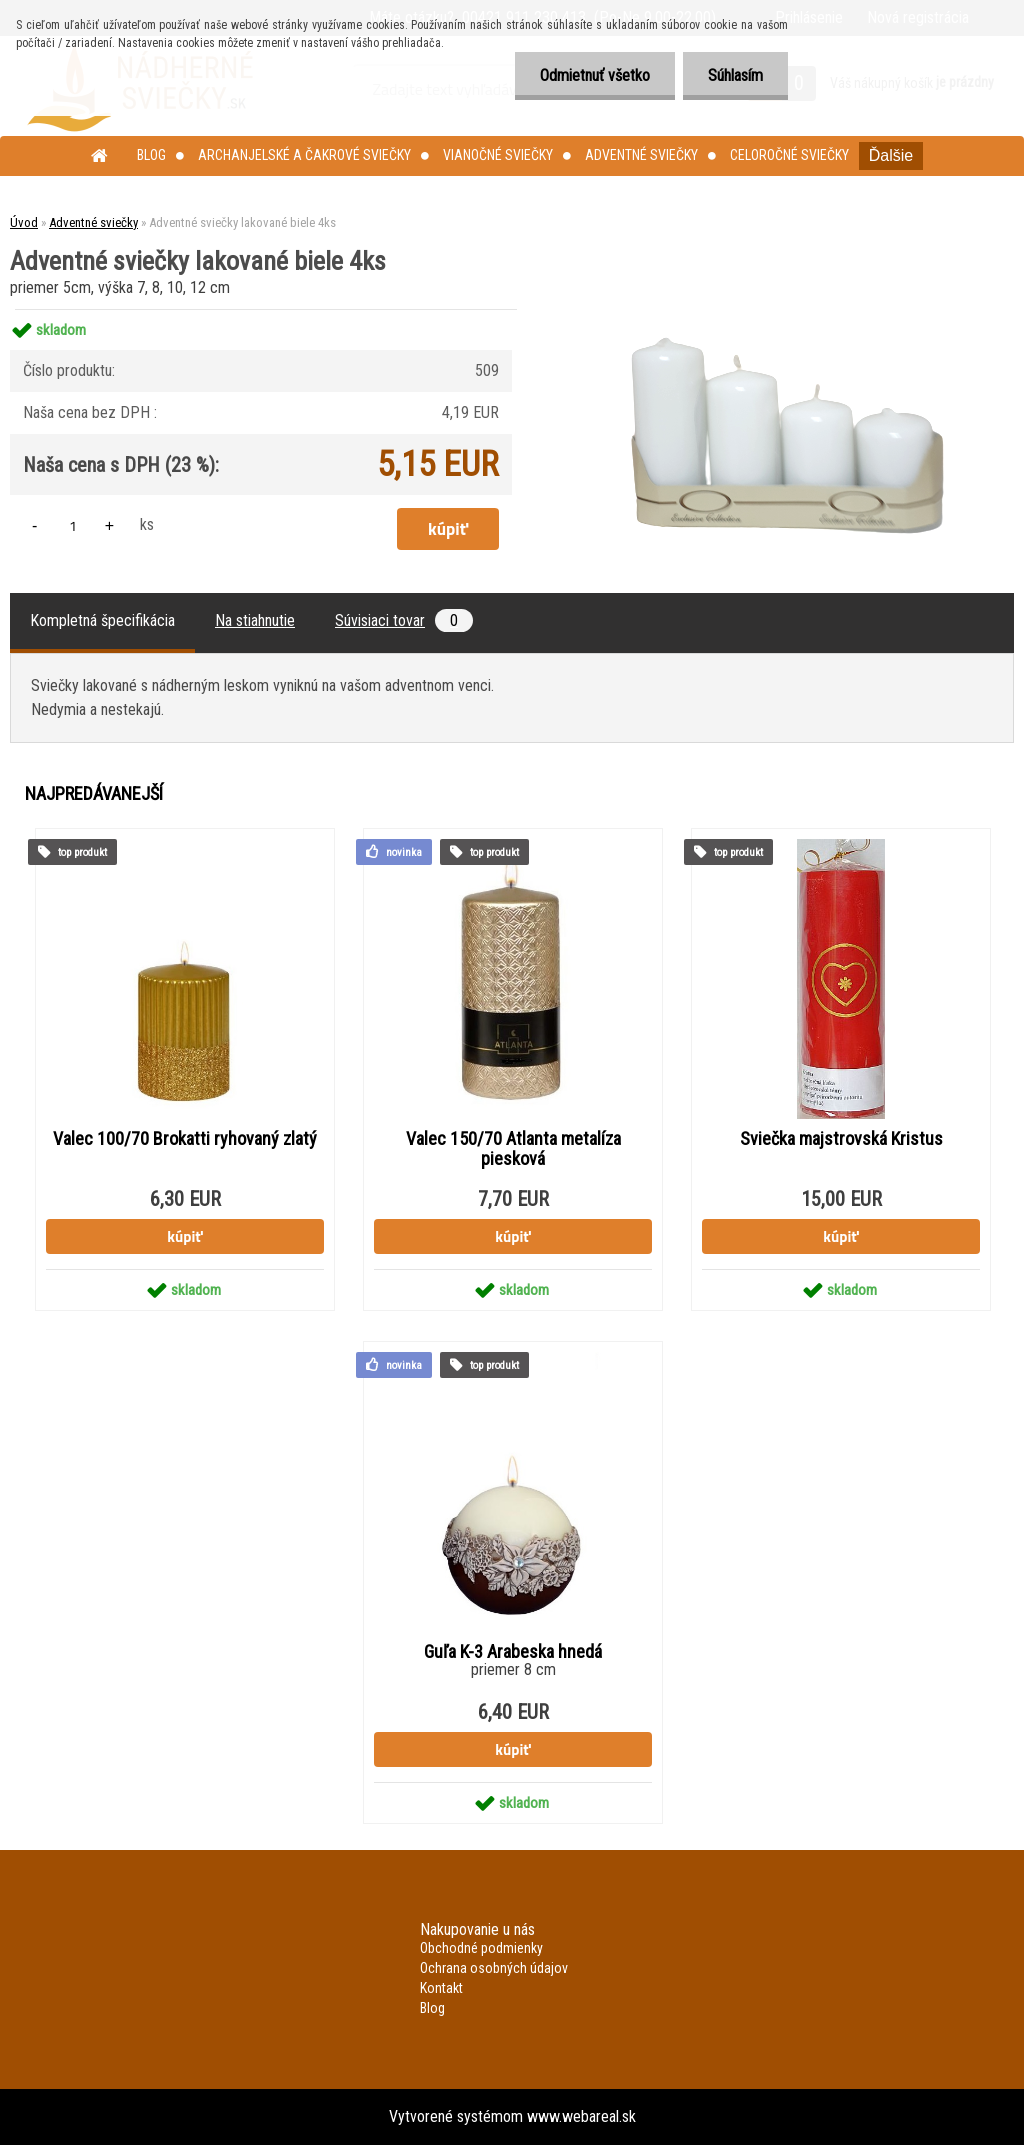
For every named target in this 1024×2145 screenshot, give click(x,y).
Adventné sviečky (641, 155)
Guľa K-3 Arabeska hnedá (513, 1652)
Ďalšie (891, 155)
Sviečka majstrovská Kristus (841, 1139)
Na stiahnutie (255, 620)
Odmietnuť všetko (595, 75)
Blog (151, 155)
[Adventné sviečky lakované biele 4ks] (780, 309)
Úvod (24, 222)
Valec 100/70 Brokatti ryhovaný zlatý (185, 1139)
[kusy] (73, 525)
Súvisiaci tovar (404, 620)
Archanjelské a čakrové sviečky (304, 155)
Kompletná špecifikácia (102, 620)
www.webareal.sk (581, 2116)
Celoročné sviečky (789, 155)
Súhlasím (735, 75)
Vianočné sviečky (498, 155)
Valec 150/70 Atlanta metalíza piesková (513, 1149)
